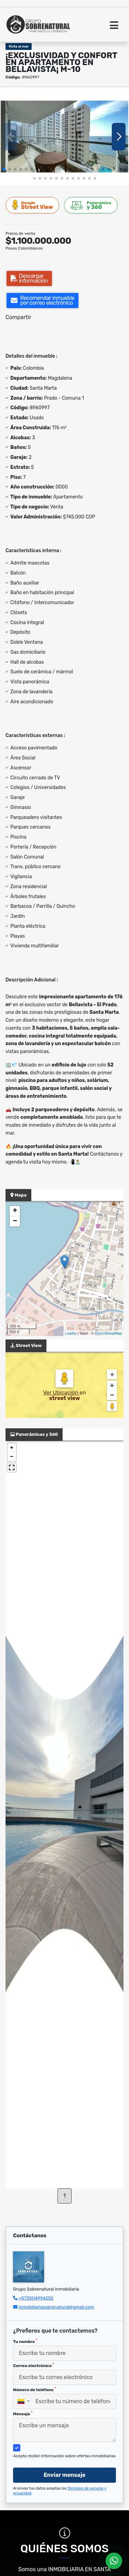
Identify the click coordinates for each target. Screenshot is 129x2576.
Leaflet (70, 1333)
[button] (4, 169)
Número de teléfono (34, 2389)
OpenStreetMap (108, 1333)
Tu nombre (25, 2341)
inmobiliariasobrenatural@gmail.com (56, 2307)
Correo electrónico (33, 2365)
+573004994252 (36, 2298)
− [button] (15, 1221)
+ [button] (15, 1211)
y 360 (91, 205)
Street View (32, 205)
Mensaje (22, 2413)
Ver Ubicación (61, 1392)
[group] (64, 136)
